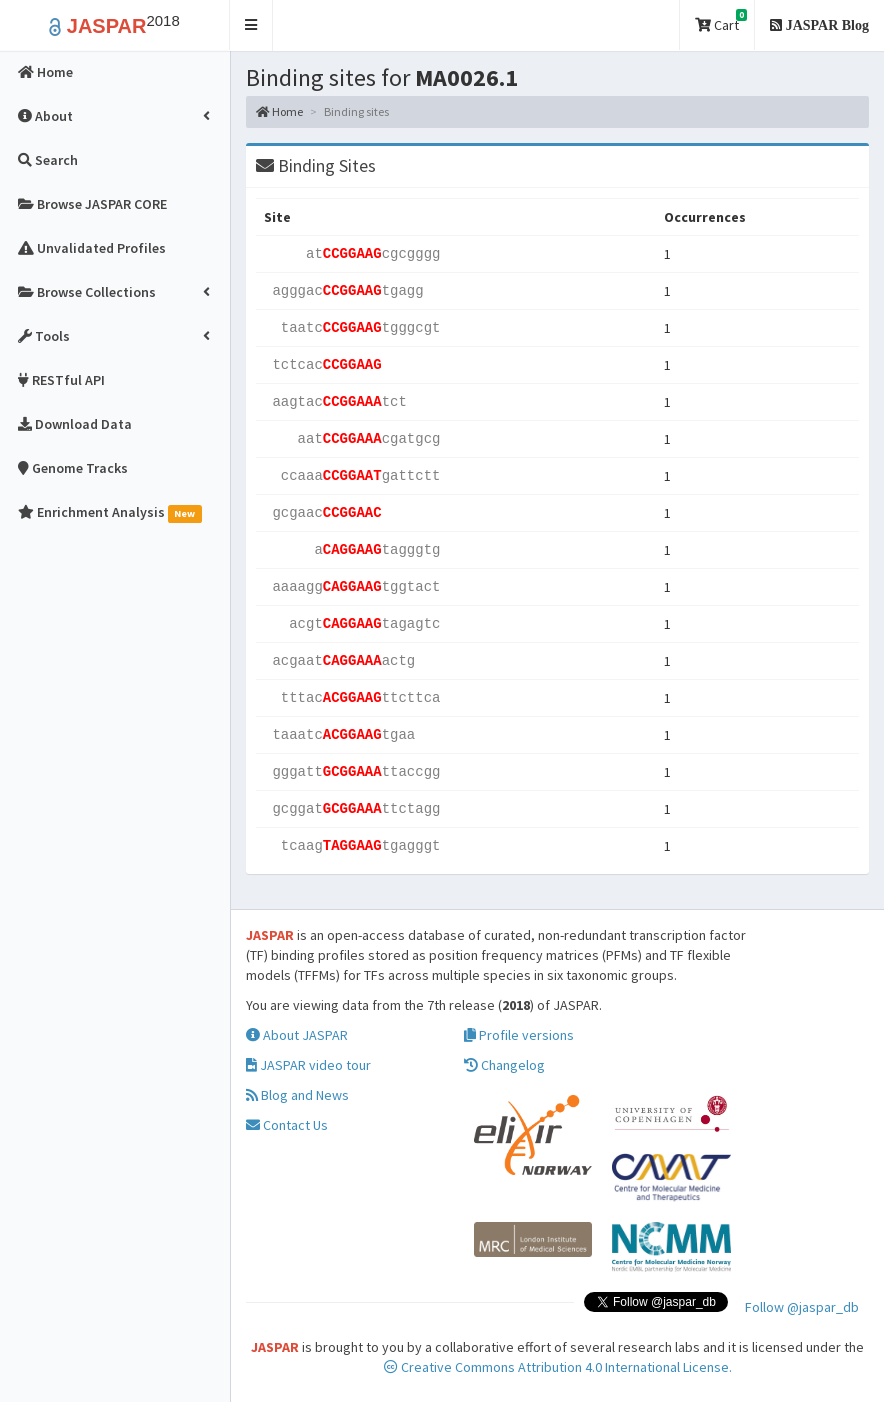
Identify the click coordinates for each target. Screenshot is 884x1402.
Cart (721, 21)
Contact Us (287, 1125)
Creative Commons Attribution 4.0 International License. (558, 1367)
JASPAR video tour (308, 1065)
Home (279, 111)
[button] (251, 25)
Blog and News (297, 1095)
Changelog (504, 1065)
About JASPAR (297, 1035)
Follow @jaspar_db (802, 1307)
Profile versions (519, 1035)
